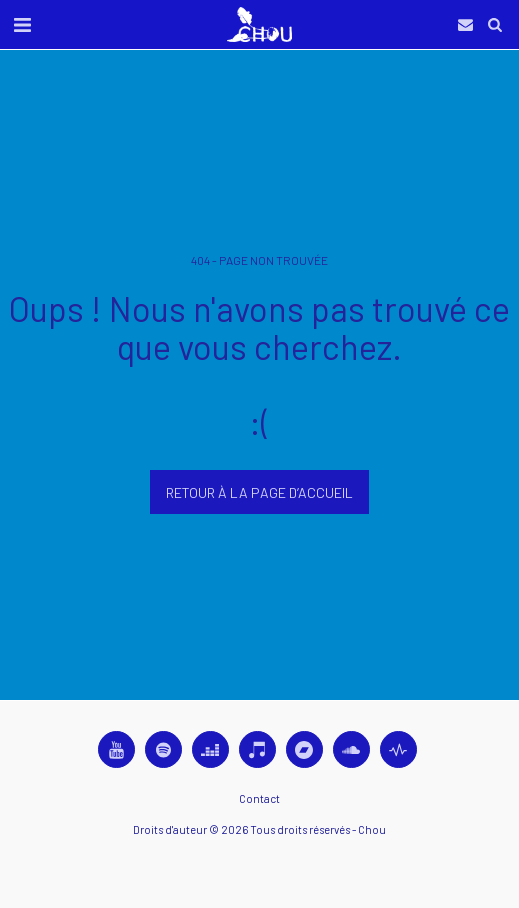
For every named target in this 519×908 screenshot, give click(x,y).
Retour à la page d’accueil (259, 492)
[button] (22, 24)
